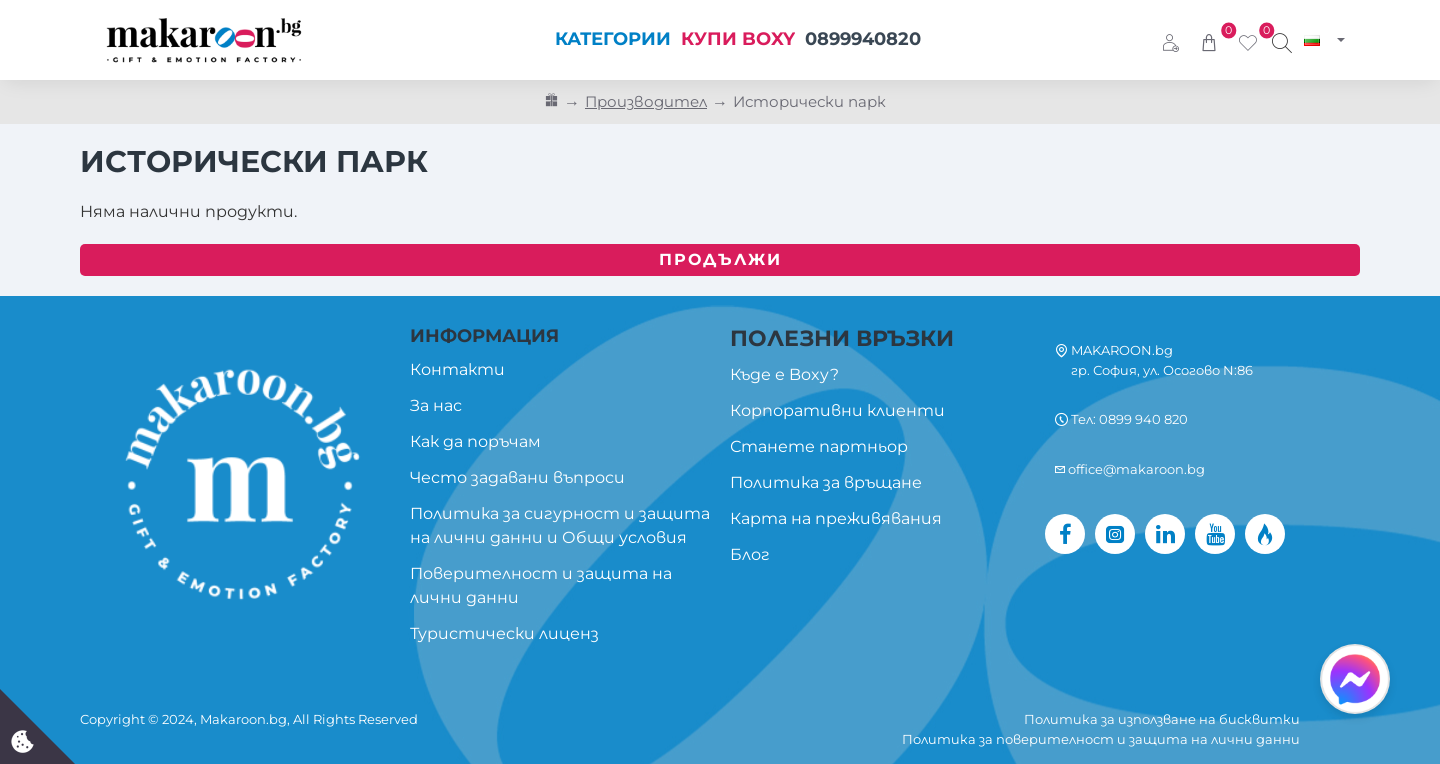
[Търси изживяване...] (1282, 40)
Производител (646, 101)
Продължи (720, 259)
